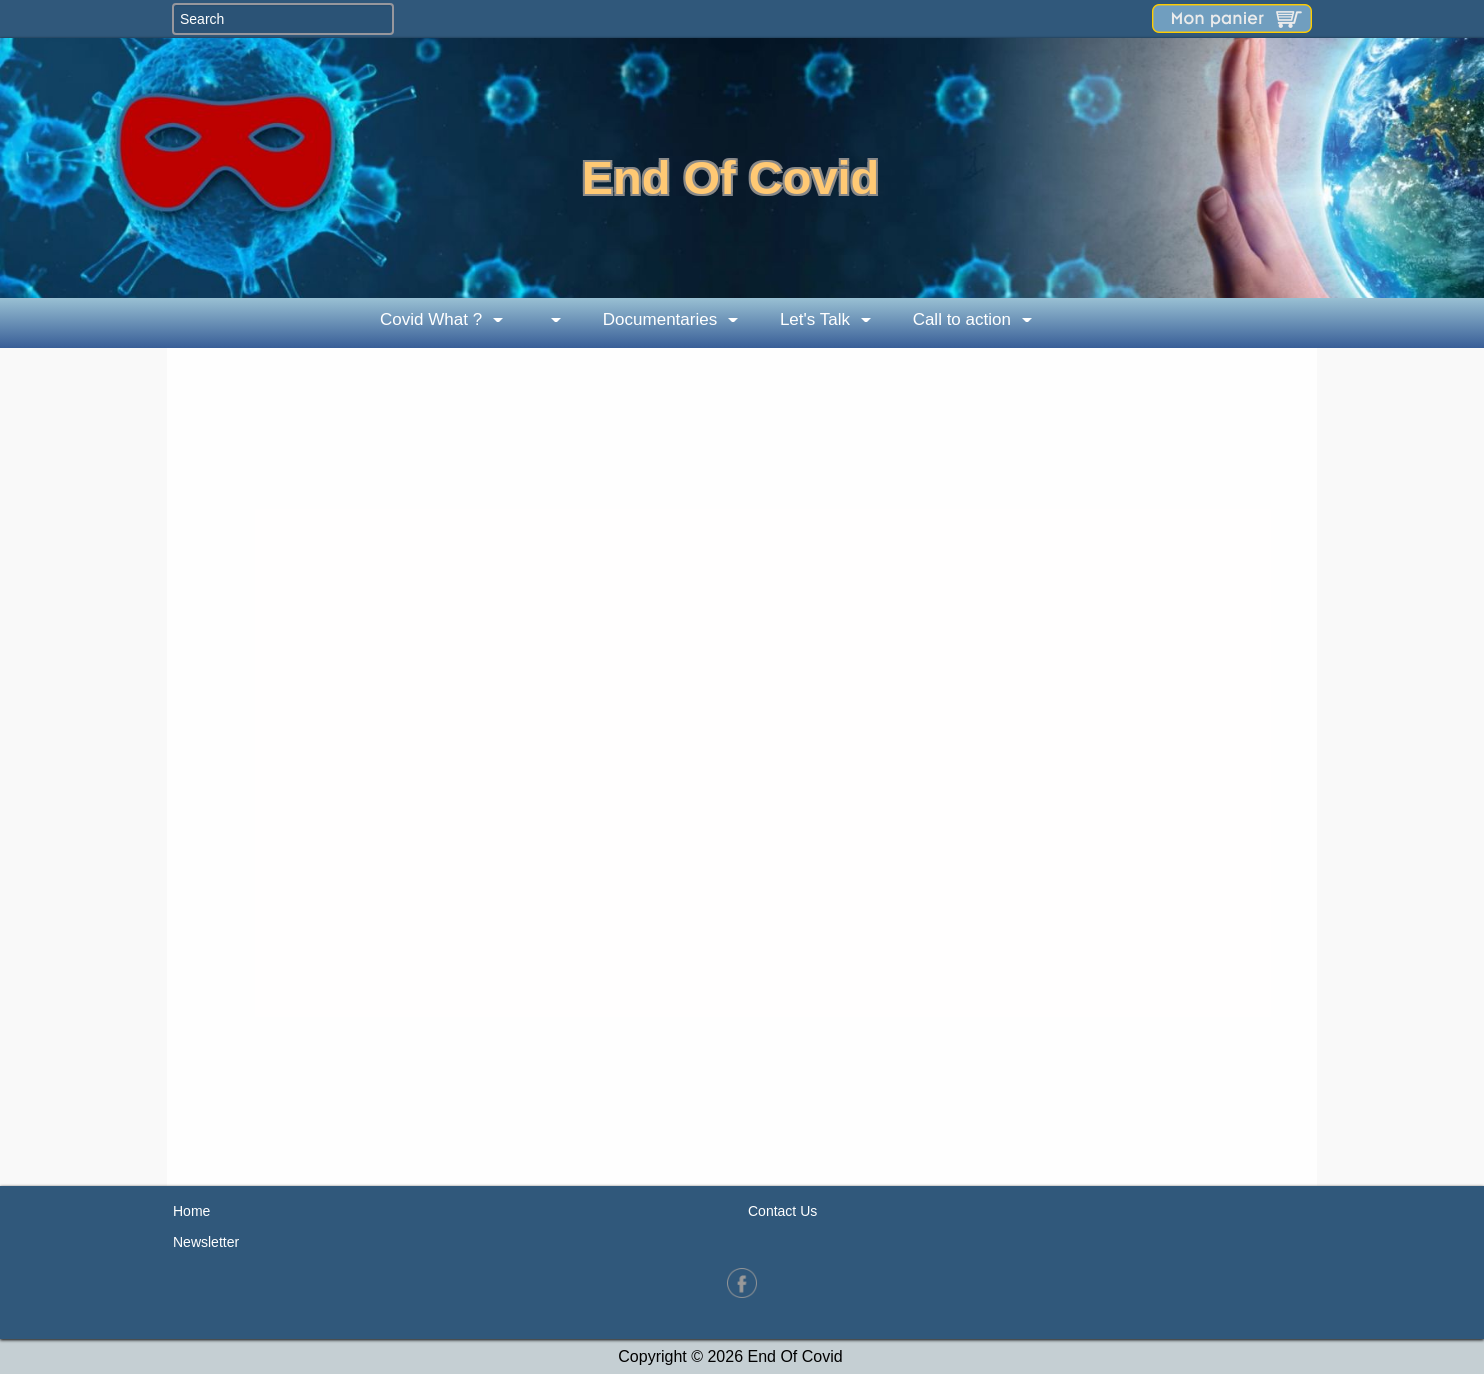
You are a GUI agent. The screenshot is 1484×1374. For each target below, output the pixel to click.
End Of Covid (731, 177)
